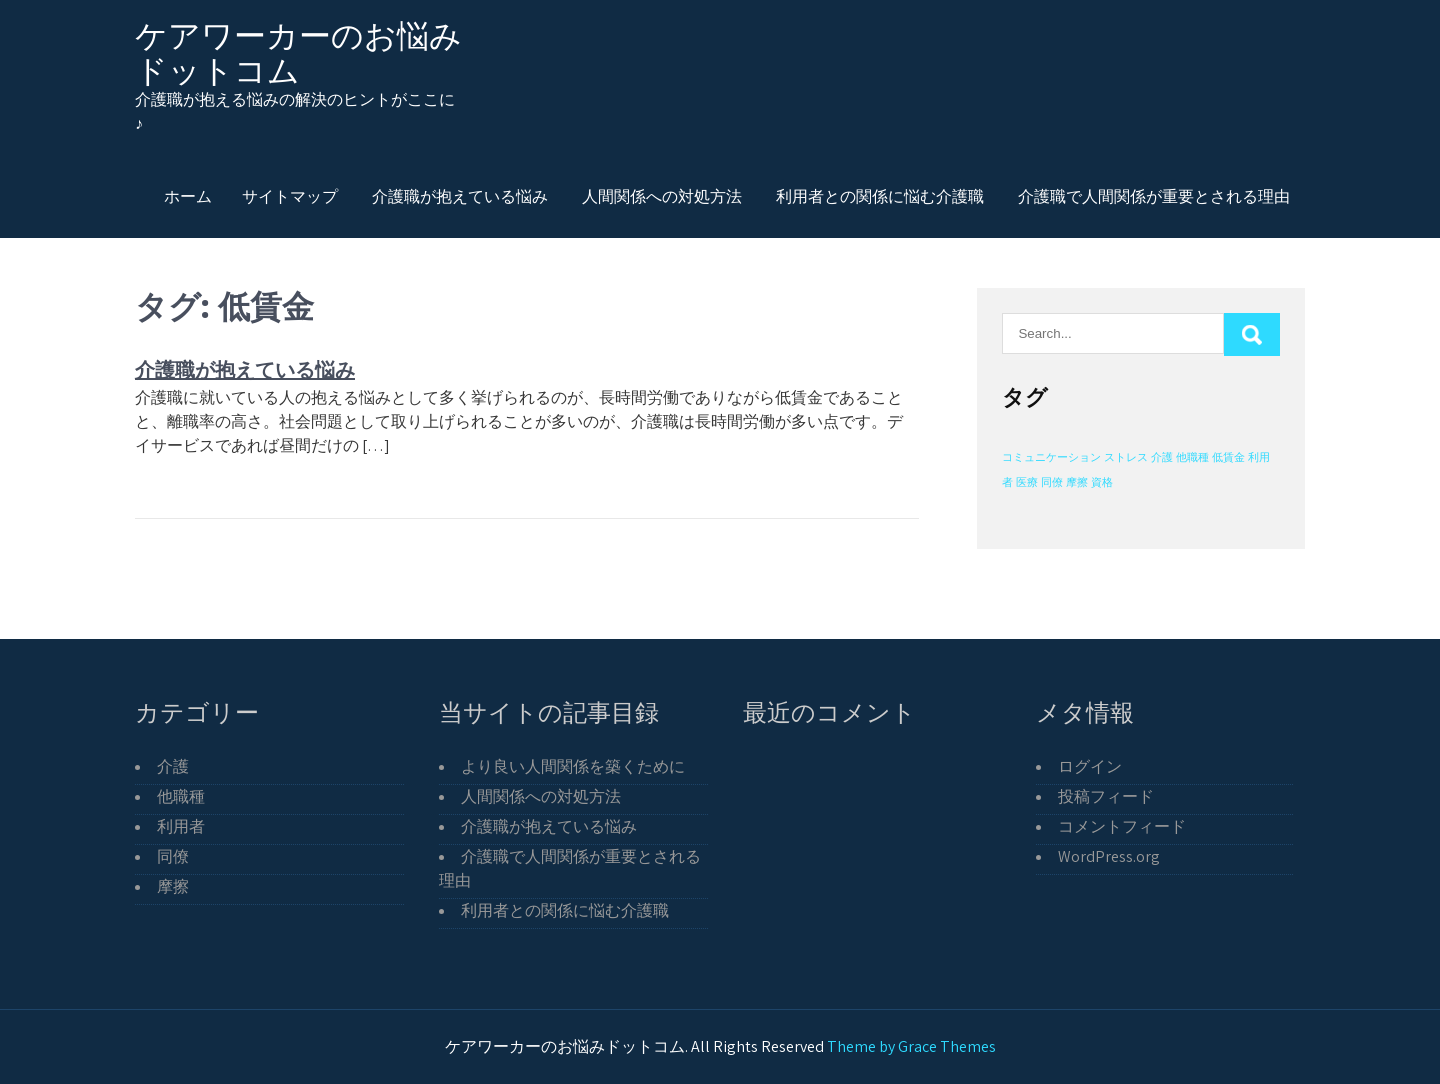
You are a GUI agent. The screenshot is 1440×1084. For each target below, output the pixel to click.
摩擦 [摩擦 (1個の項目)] (1077, 482)
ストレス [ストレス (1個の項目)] (1126, 457)
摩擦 (173, 886)
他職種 (181, 796)
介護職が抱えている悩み (460, 196)
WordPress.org (1109, 856)
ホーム (188, 196)
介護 (173, 766)
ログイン (1090, 766)
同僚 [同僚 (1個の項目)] (1052, 482)
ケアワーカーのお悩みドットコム (298, 53)
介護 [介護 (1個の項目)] (1162, 457)
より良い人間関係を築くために (573, 766)
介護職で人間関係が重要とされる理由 (1154, 196)
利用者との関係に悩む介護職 (880, 196)
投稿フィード (1106, 796)
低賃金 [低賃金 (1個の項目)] (1228, 457)
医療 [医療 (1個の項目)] (1027, 482)
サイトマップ (290, 196)
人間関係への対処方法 (662, 196)
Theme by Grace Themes (911, 1046)
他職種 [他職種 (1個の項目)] (1192, 457)
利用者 (181, 826)
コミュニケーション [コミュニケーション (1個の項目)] (1051, 457)
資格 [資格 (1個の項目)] (1102, 482)
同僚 (173, 856)
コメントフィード (1122, 826)
